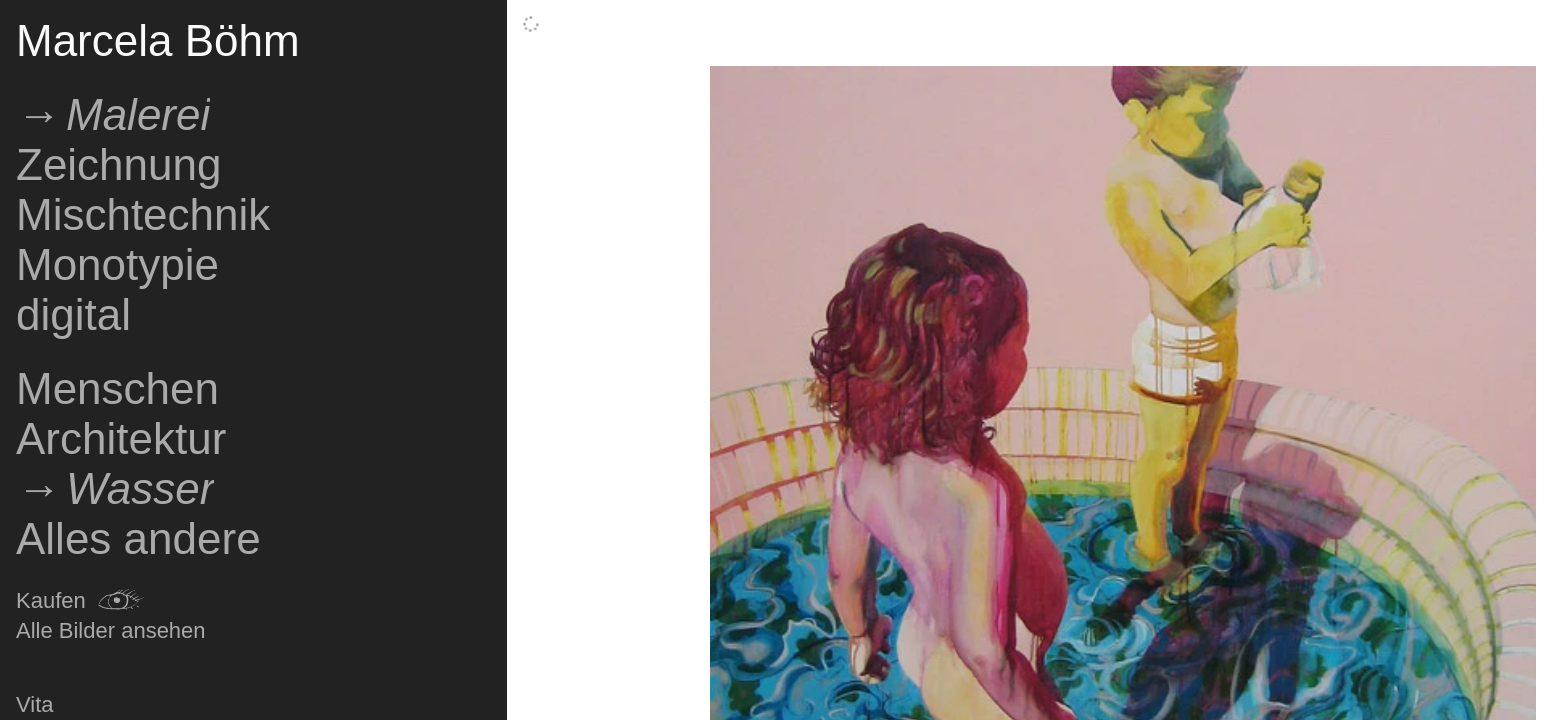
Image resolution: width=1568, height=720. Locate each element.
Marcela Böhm (158, 40)
